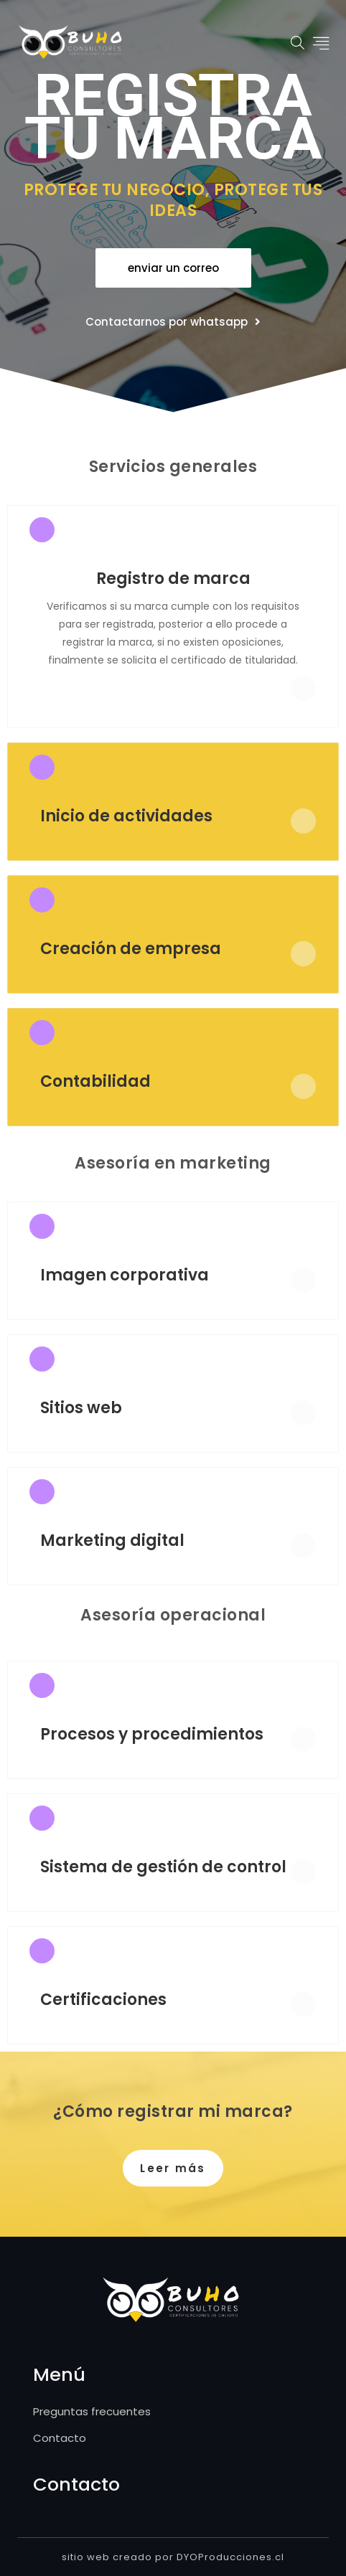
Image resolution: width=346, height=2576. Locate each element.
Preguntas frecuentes (92, 2411)
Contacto (59, 2437)
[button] (173, 268)
